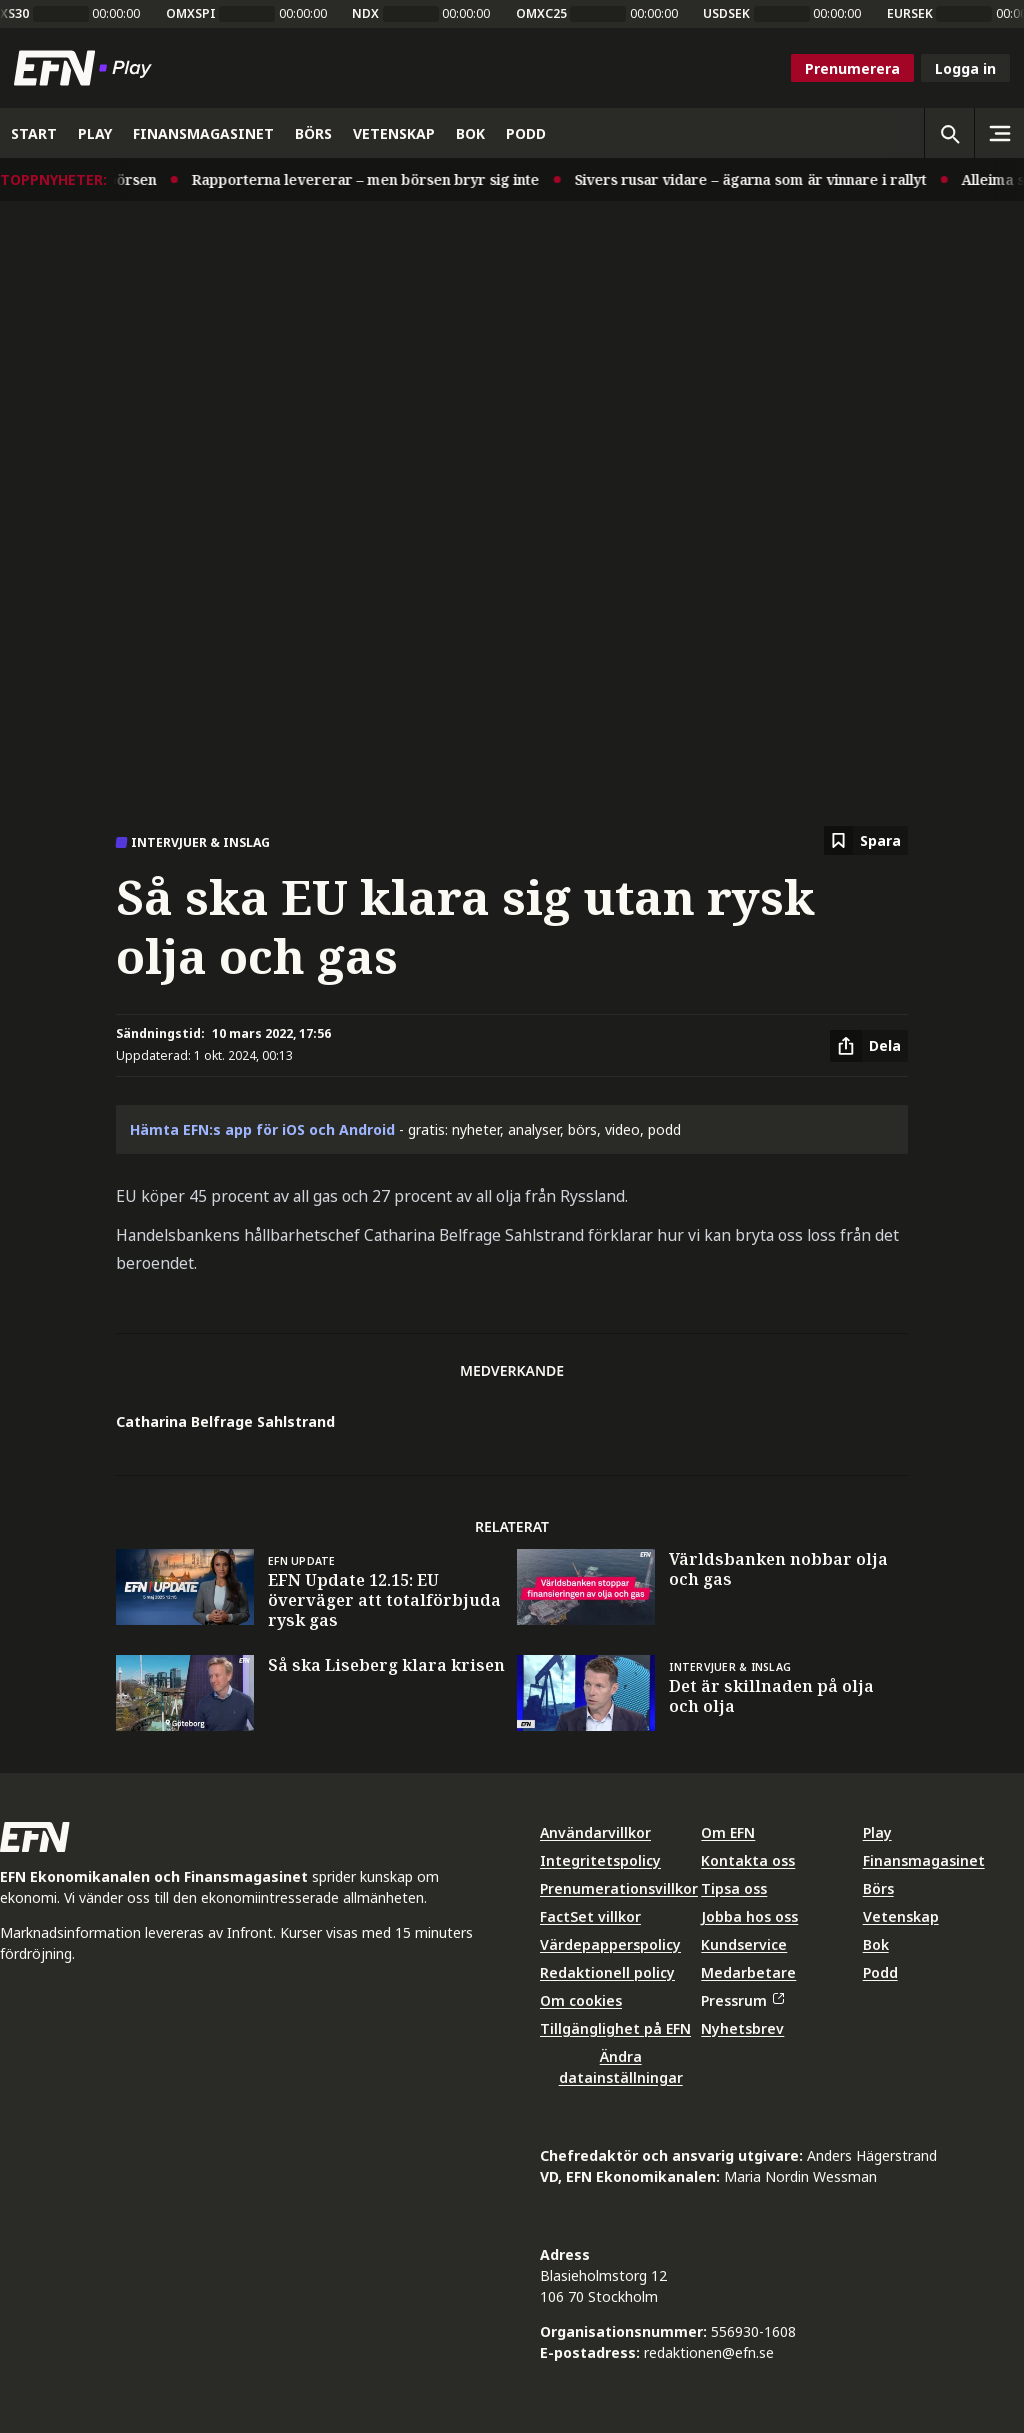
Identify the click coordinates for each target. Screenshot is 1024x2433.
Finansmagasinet (924, 1860)
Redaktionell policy (607, 1972)
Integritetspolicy (600, 1860)
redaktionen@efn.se (709, 2352)
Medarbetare (748, 1972)
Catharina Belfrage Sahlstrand (225, 1421)
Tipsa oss (734, 1888)
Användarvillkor (595, 1832)
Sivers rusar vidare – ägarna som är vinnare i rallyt (769, 179)
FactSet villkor (590, 1916)
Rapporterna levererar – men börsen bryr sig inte (384, 179)
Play (877, 1832)
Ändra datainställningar (621, 2067)
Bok (876, 1944)
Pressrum (742, 2000)
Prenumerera (852, 68)
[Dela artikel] (869, 1046)
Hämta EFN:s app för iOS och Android (262, 1129)
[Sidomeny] (999, 133)
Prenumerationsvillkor (619, 1888)
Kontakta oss (748, 1860)
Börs (878, 1888)
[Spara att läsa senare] (866, 840)
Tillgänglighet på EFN (615, 2028)
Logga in (965, 68)
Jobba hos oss (749, 1916)
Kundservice (744, 1944)
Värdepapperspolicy (610, 1944)
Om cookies (581, 2000)
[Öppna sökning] (949, 133)
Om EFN (728, 1832)
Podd (880, 1972)
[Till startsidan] (87, 68)
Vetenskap (901, 1916)
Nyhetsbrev (742, 2028)
